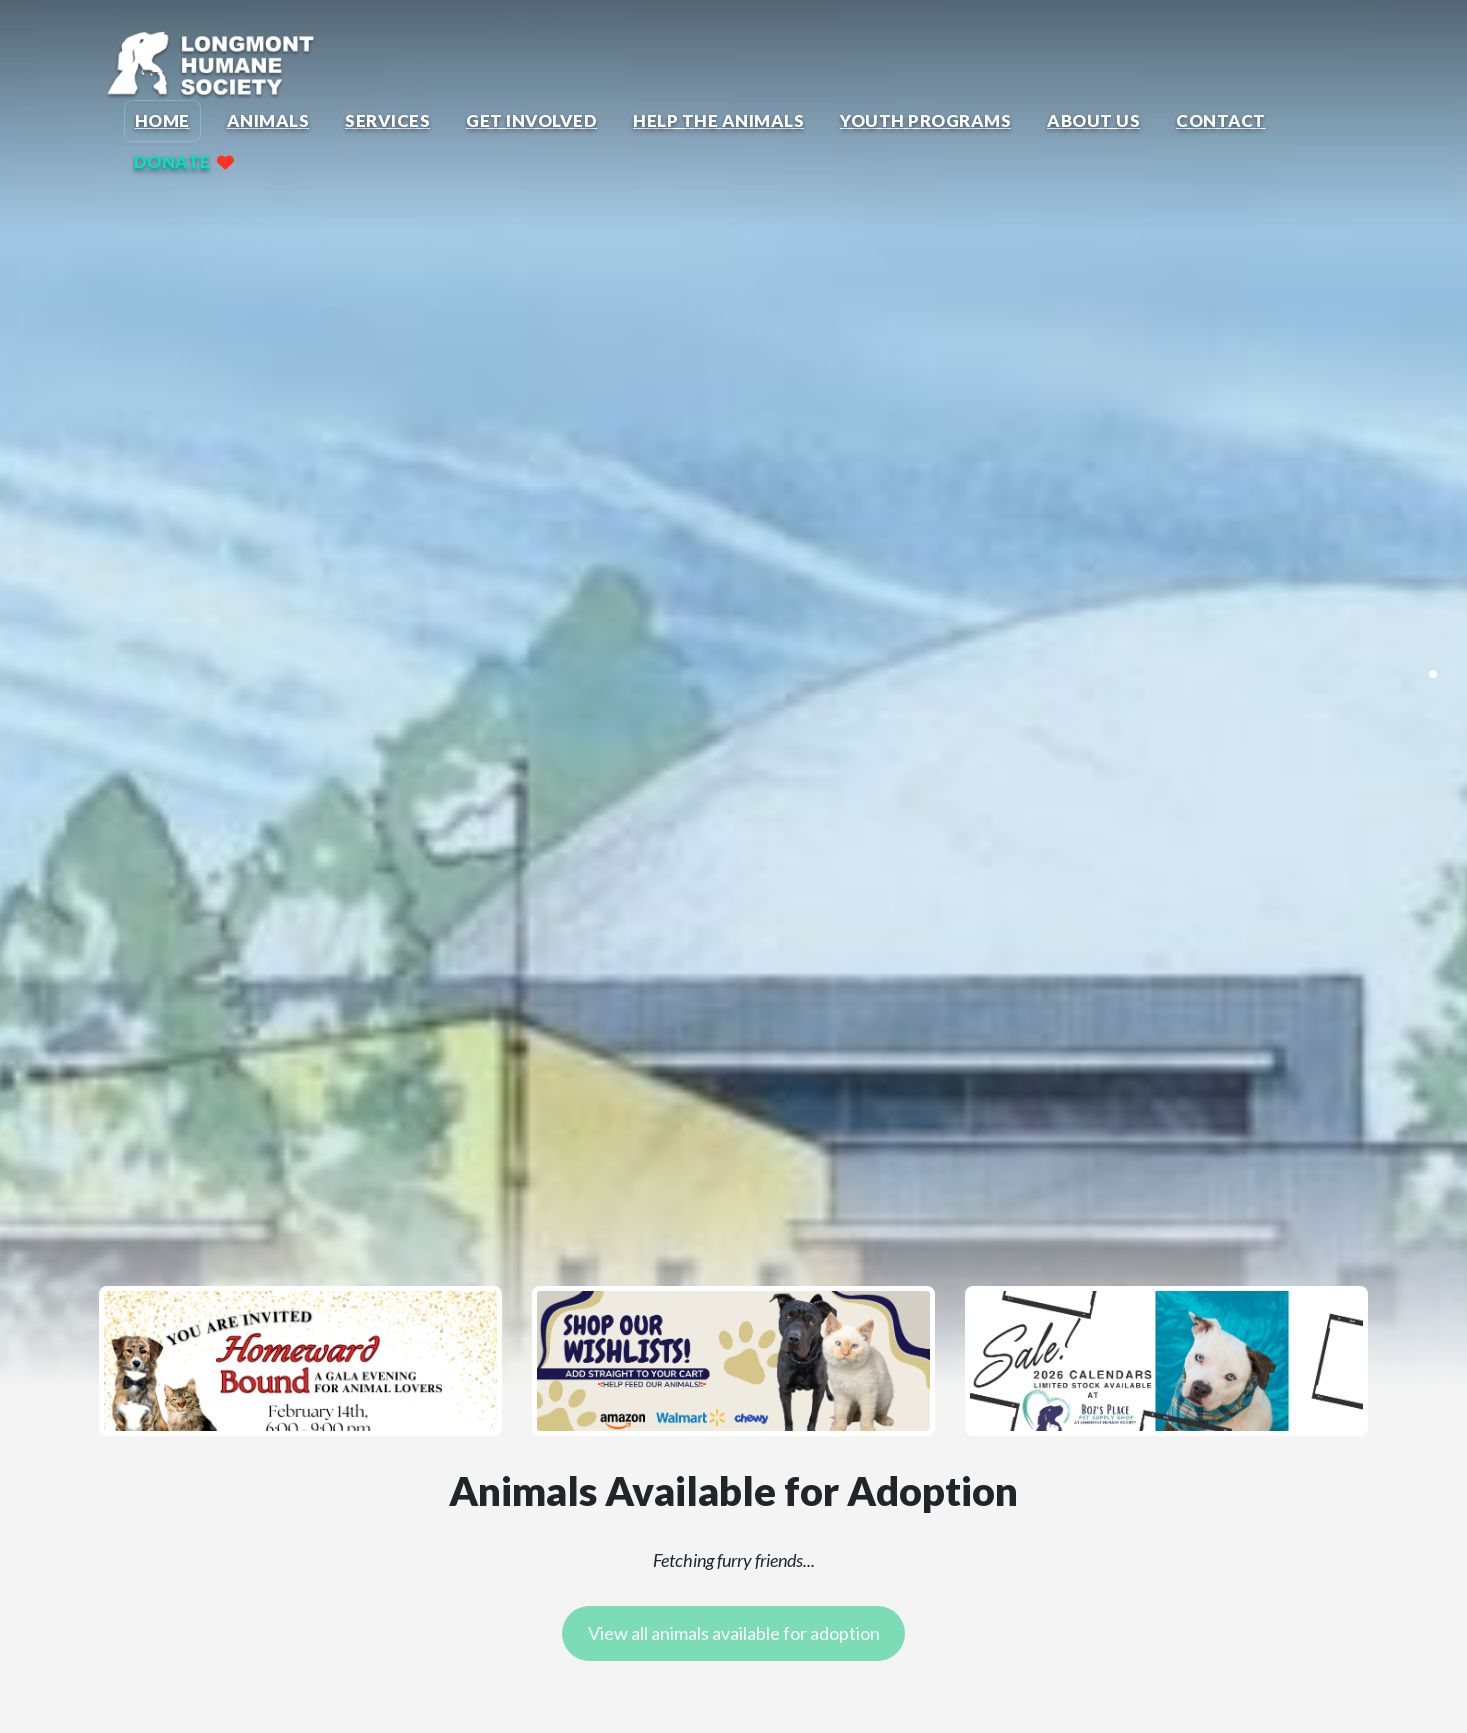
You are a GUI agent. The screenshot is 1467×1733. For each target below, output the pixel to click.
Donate (172, 161)
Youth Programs (925, 120)
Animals (268, 120)
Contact (1221, 120)
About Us (1093, 120)
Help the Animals (718, 120)
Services (387, 120)
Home (162, 120)
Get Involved (531, 120)
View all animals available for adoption (734, 1633)
